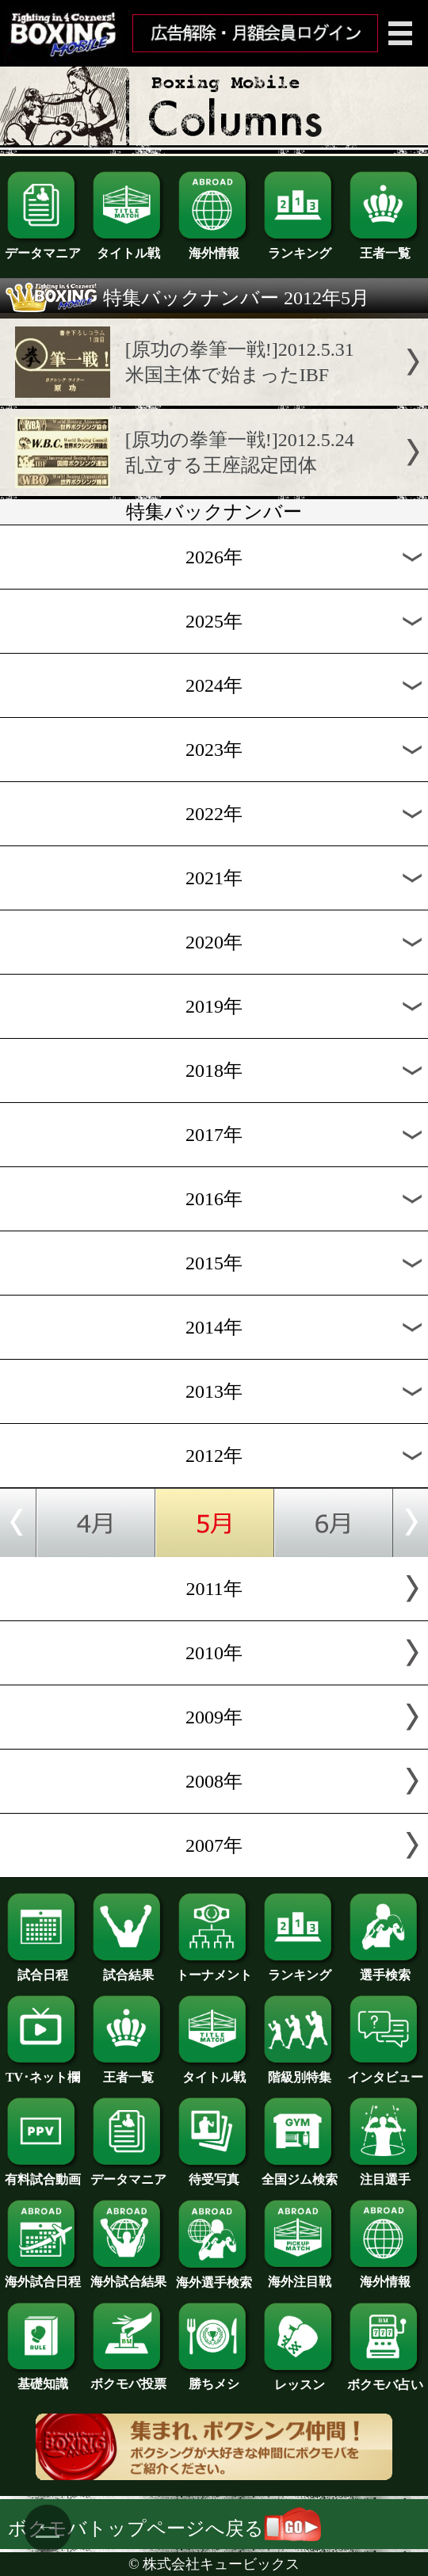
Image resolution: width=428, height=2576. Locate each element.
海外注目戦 (299, 2275)
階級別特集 (299, 2071)
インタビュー (385, 2071)
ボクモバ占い (385, 2378)
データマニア (43, 247)
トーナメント (214, 1969)
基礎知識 (43, 2378)
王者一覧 (385, 247)
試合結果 (128, 1969)
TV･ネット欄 (43, 2071)
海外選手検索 (214, 2276)
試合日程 (43, 1969)
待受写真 (214, 2173)
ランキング (299, 247)
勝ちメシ (214, 2378)
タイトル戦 (128, 247)
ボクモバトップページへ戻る (164, 2528)
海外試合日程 (43, 2275)
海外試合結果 (128, 2275)
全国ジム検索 (299, 2173)
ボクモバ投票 (128, 2378)
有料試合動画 (43, 2173)
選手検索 (385, 1969)
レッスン (299, 2378)
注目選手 (385, 2173)
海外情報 (214, 247)
